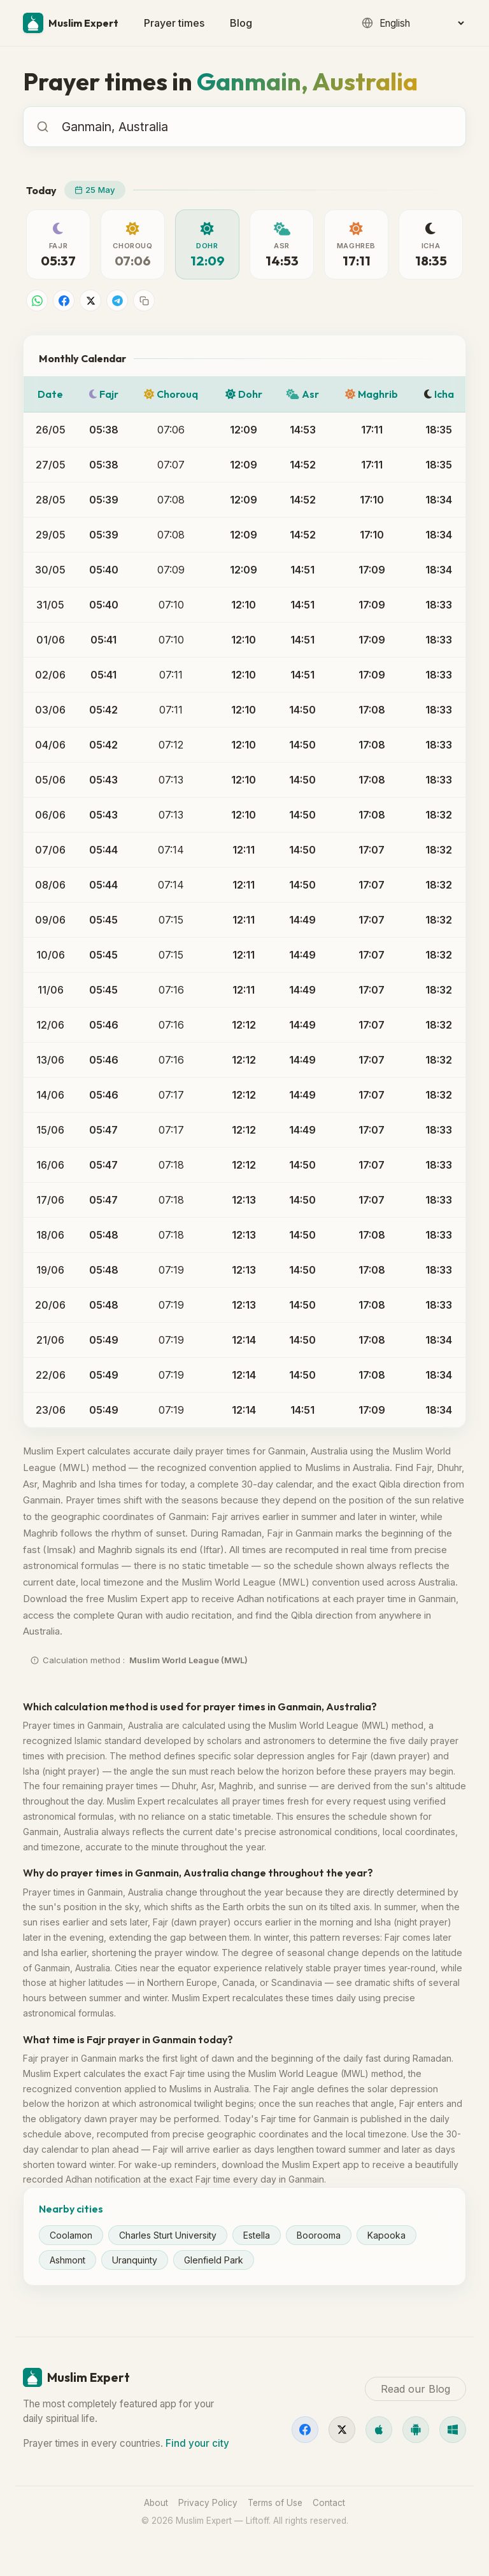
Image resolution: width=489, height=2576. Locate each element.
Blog (241, 23)
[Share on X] (90, 300)
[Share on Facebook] (63, 300)
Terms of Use (275, 2503)
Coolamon (71, 2235)
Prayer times (174, 23)
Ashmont (67, 2260)
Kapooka (386, 2235)
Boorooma (319, 2235)
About (156, 2503)
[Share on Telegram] (117, 300)
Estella (256, 2235)
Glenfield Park (213, 2260)
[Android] (415, 2429)
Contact (329, 2503)
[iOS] (378, 2429)
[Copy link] (144, 300)
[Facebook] (305, 2429)
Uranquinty (134, 2260)
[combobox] (257, 126)
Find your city (197, 2443)
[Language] (421, 23)
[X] (342, 2429)
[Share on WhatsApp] (37, 300)
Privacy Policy (207, 2503)
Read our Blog (415, 2388)
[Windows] (452, 2429)
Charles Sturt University (167, 2235)
